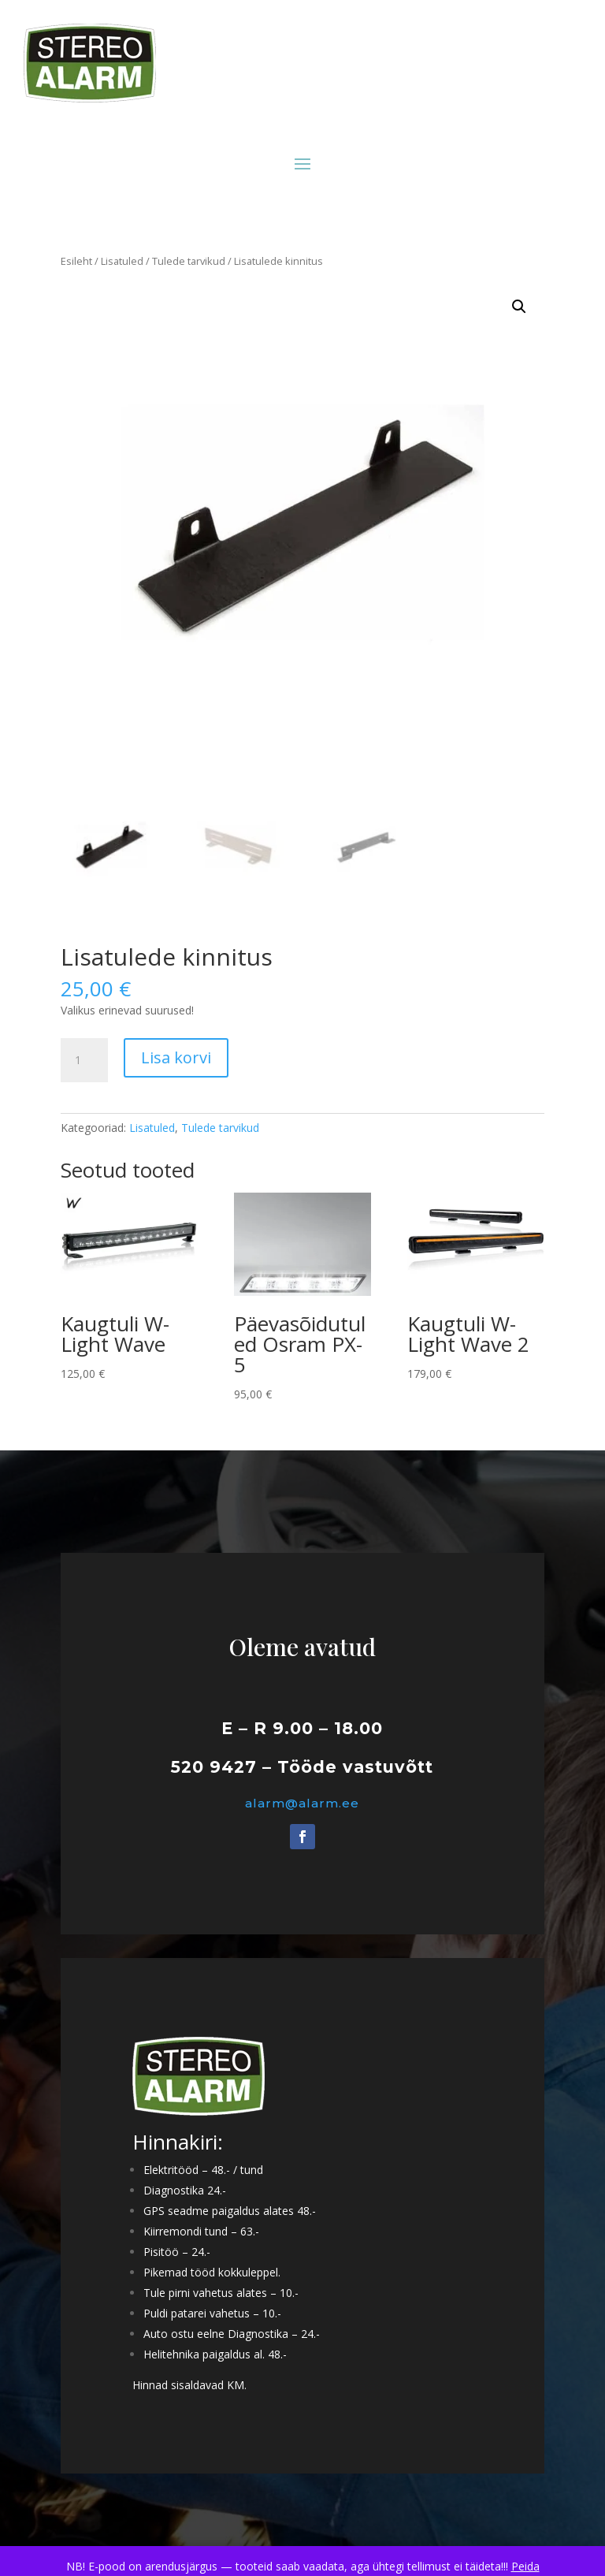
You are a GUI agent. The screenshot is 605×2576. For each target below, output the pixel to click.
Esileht (76, 261)
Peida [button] (525, 2566)
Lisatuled (122, 261)
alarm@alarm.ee (302, 1803)
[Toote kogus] (84, 1060)
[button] (519, 306)
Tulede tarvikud (188, 261)
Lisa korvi (176, 1057)
